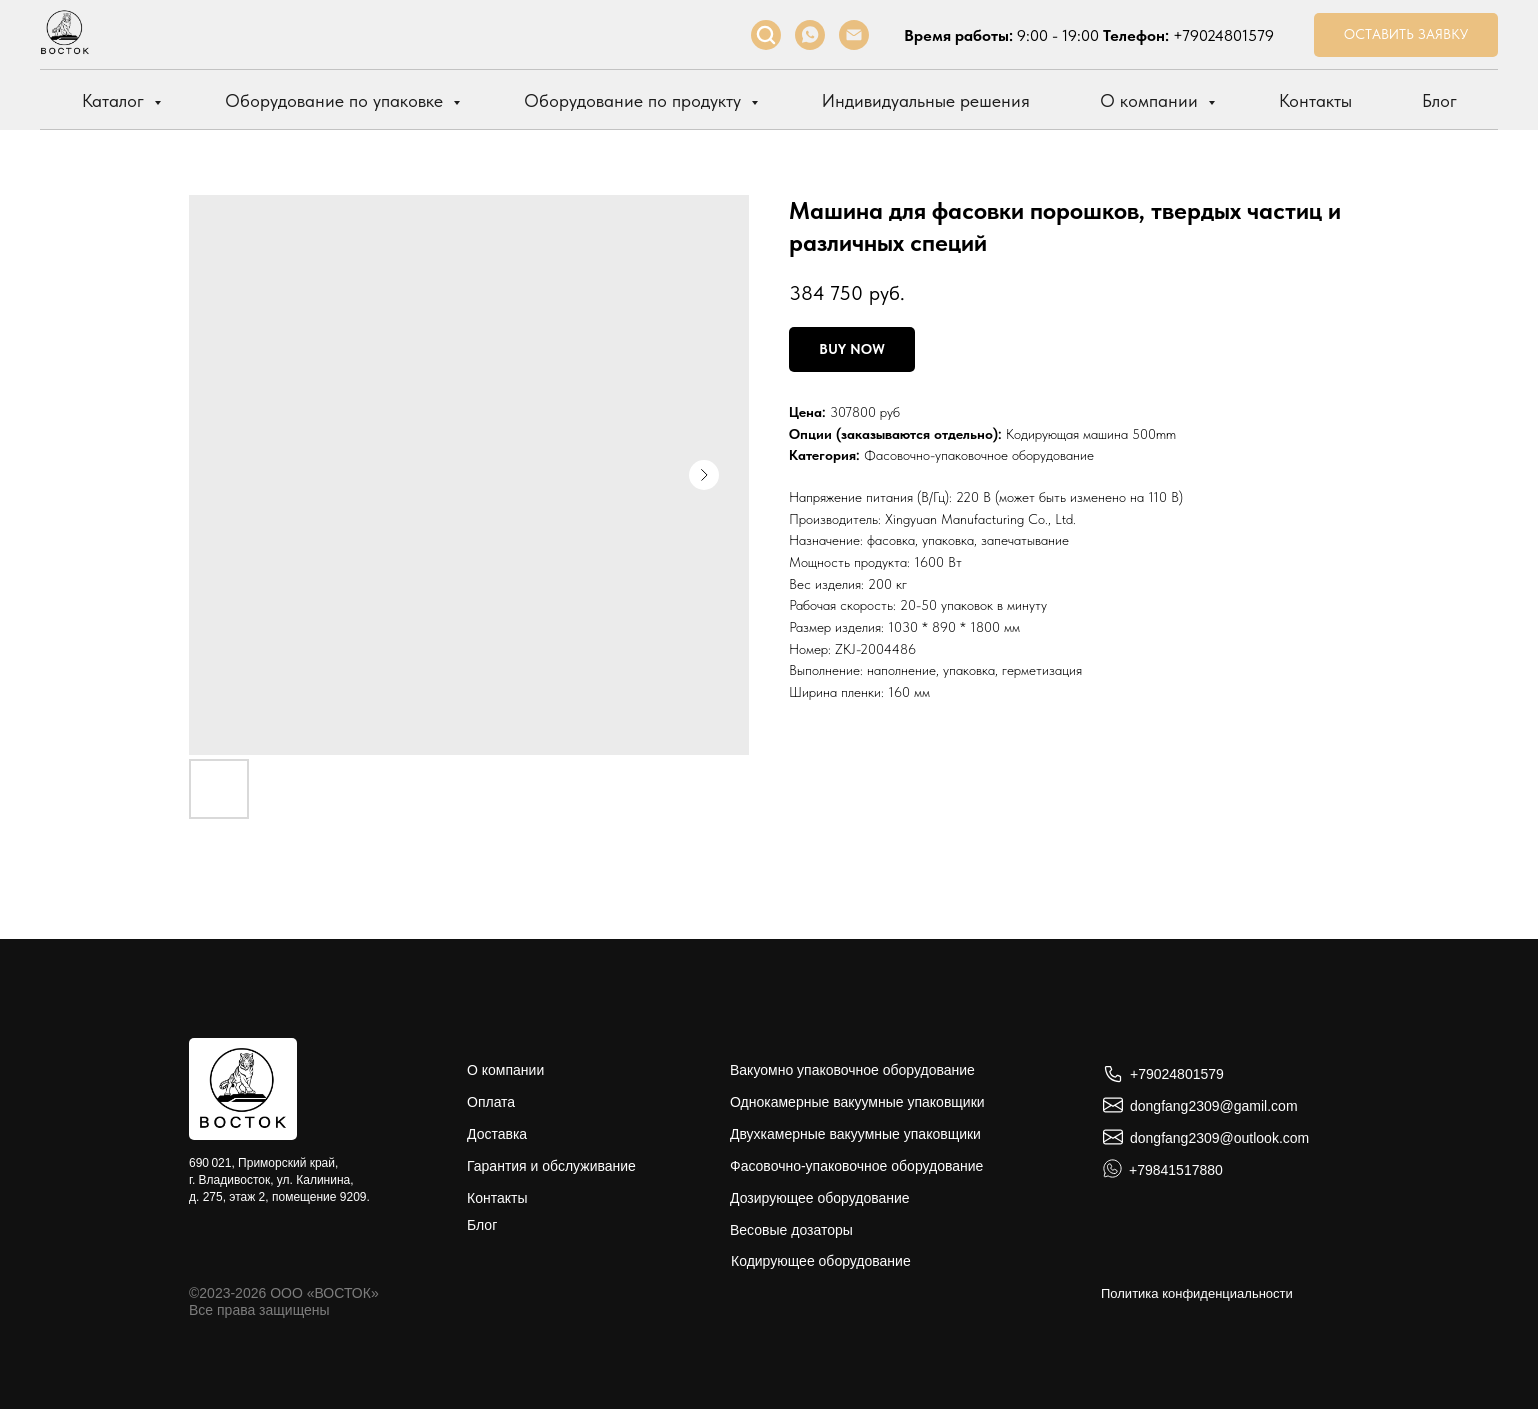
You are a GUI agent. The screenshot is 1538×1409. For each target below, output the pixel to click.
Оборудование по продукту (635, 100)
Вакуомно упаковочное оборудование (852, 1070)
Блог (1439, 100)
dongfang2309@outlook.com (1219, 1138)
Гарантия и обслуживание (551, 1166)
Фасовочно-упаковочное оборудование (979, 455)
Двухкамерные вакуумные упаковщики (855, 1134)
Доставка (497, 1134)
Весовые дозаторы (791, 1230)
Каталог (115, 100)
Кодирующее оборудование (821, 1261)
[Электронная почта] (854, 35)
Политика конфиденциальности (1197, 1293)
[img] (243, 1089)
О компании (1151, 100)
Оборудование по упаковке (336, 100)
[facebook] (766, 35)
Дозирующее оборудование (820, 1198)
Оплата (491, 1102)
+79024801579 (1223, 35)
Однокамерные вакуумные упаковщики (857, 1102)
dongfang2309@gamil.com (1214, 1106)
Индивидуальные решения (926, 100)
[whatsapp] (810, 35)
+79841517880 (1176, 1170)
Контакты (1315, 100)
